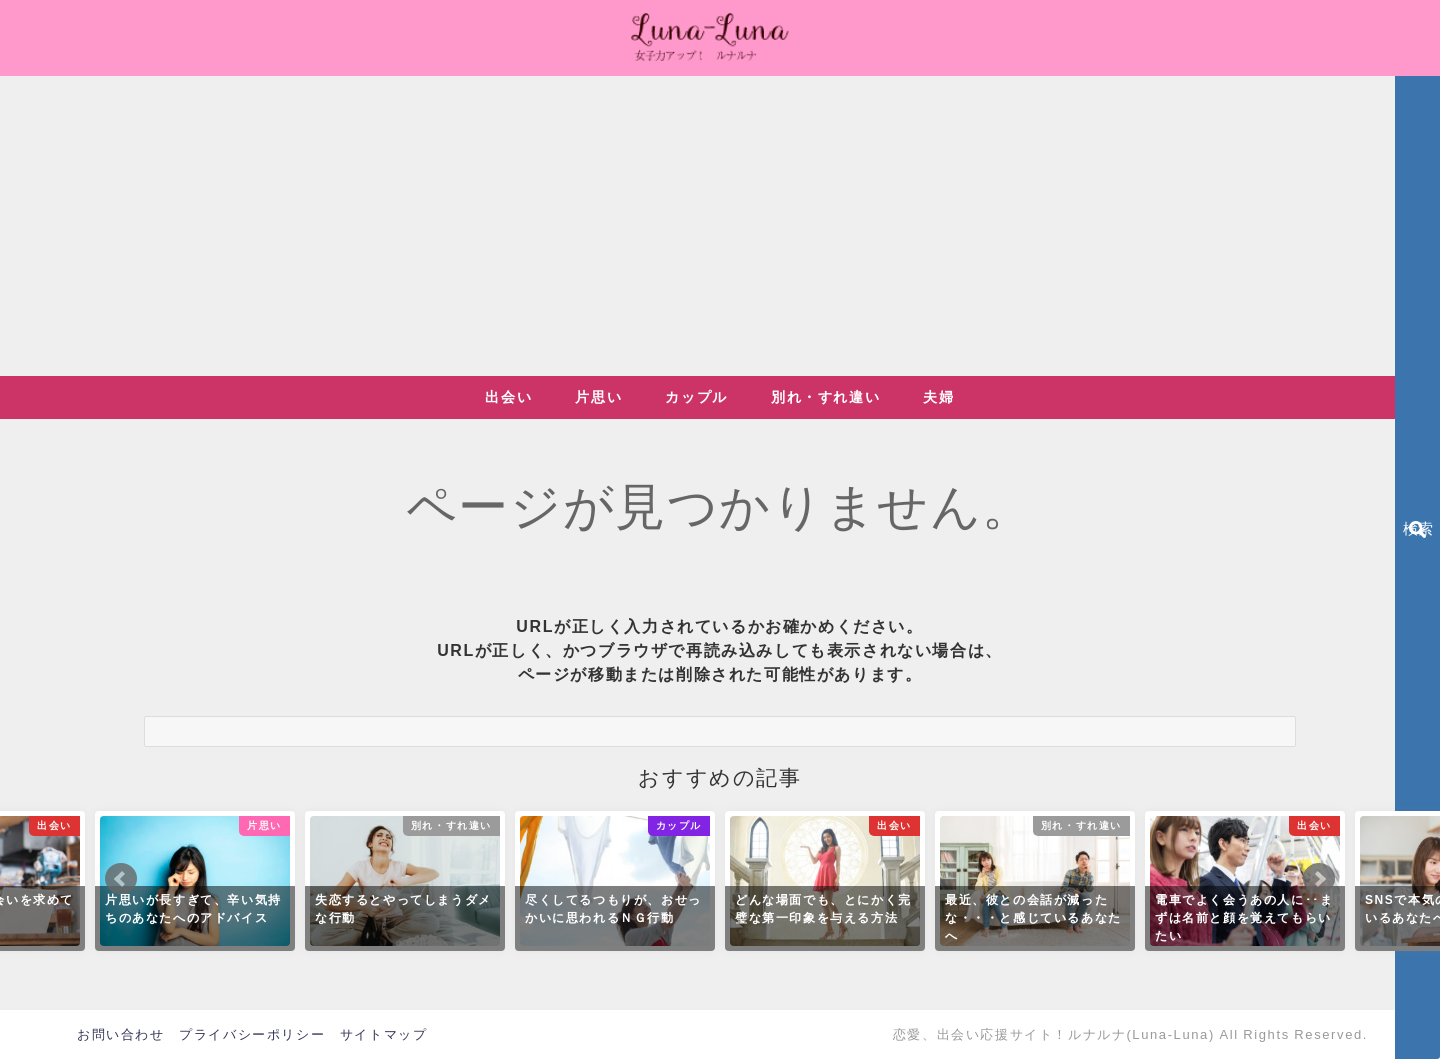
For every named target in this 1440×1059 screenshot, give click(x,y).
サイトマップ (384, 1034)
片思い (598, 397)
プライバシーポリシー (252, 1034)
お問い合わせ (121, 1034)
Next (1319, 879)
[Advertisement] (720, 226)
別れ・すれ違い (825, 397)
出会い (508, 397)
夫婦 (938, 397)
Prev (121, 879)
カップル (696, 397)
